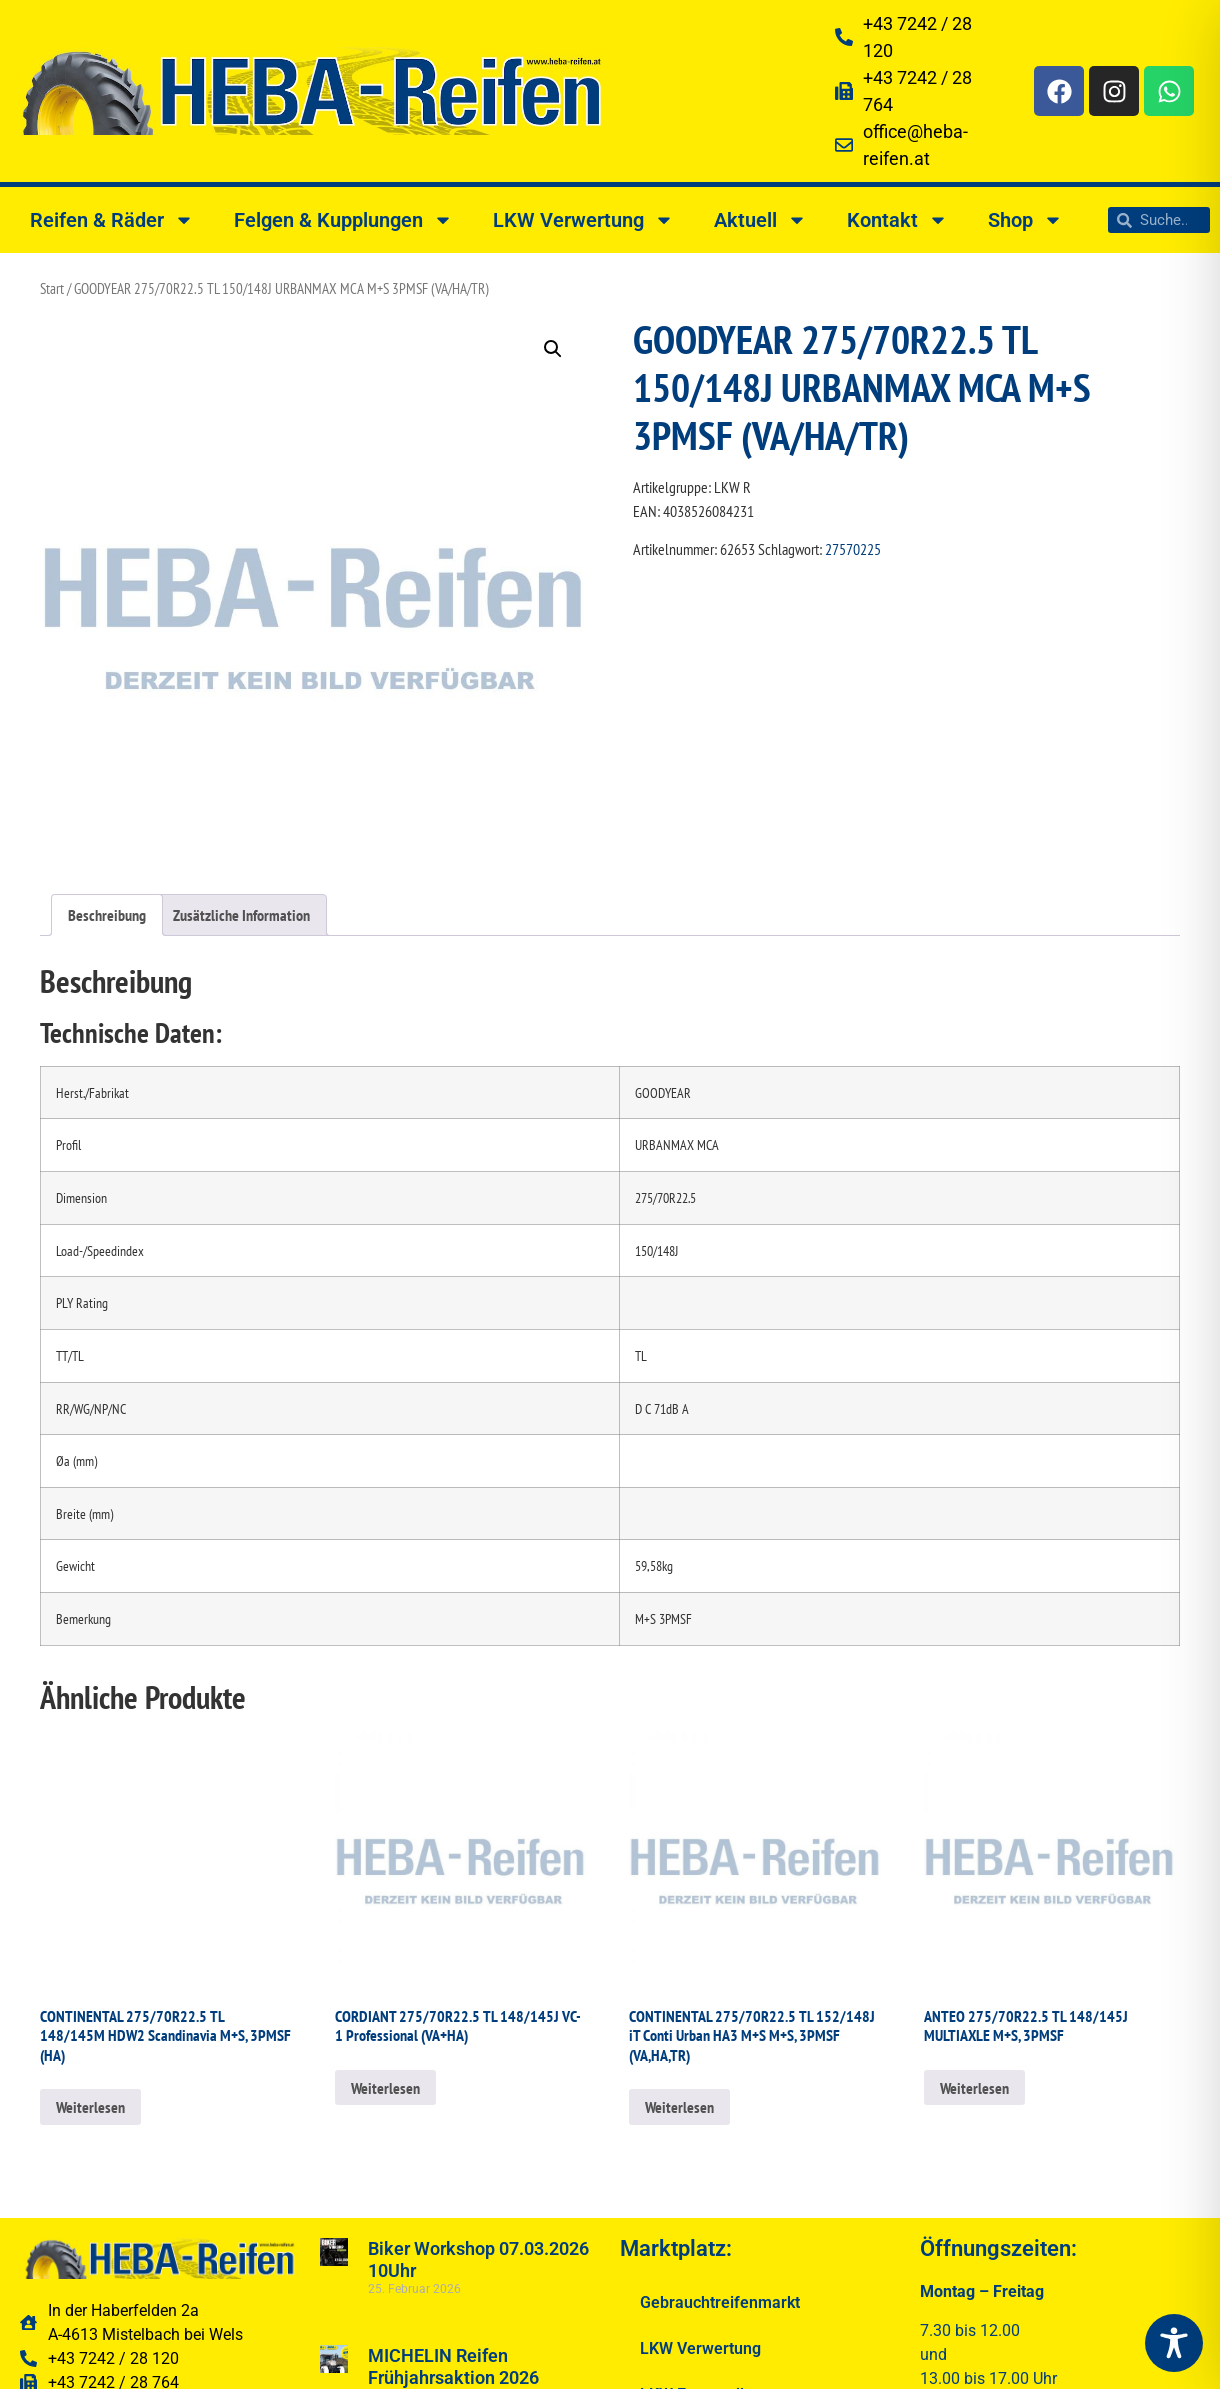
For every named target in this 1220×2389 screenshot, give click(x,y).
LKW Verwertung (583, 220)
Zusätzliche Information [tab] (241, 915)
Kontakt (897, 220)
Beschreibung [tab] (107, 915)
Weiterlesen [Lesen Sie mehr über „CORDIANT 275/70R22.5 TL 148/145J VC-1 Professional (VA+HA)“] (385, 2088)
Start (52, 288)
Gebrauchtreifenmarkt (720, 2302)
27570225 (853, 549)
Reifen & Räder (112, 220)
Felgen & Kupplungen (343, 220)
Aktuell (760, 220)
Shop (1025, 220)
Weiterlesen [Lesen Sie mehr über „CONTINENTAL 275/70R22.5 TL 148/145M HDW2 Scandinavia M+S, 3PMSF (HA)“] (90, 2107)
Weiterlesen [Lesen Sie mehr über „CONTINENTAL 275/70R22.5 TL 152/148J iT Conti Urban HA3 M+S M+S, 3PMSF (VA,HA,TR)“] (679, 2107)
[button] (553, 349)
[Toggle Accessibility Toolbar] (1174, 2343)
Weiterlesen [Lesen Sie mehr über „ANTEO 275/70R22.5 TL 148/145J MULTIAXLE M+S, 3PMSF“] (974, 2088)
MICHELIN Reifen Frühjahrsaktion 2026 (453, 2366)
